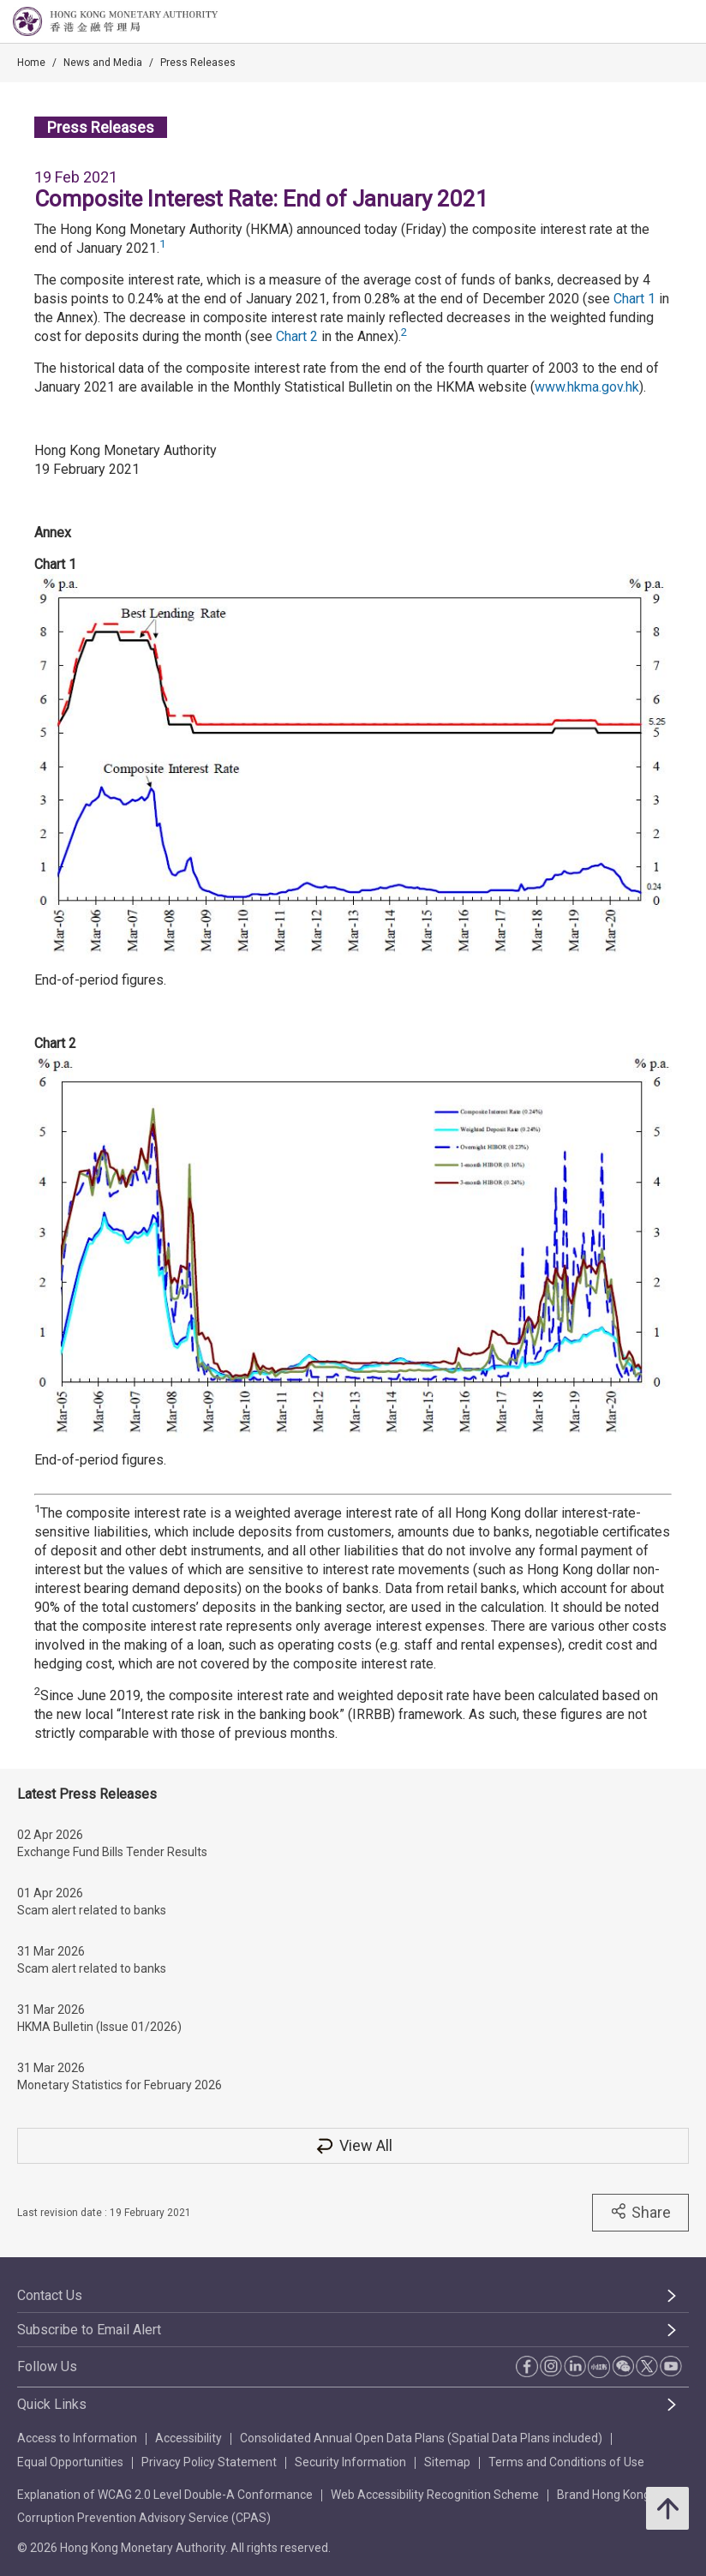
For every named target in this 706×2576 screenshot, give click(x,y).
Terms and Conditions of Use (566, 2462)
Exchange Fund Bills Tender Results (112, 1852)
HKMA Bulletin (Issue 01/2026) (99, 2027)
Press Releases (198, 63)
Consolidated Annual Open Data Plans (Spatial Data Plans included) (421, 2438)
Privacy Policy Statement (209, 2462)
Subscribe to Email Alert (89, 2329)
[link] (649, 22)
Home (31, 63)
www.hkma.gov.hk (587, 387)
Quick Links (52, 2404)
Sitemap (447, 2462)
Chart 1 (634, 299)
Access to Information (77, 2438)
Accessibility (188, 2438)
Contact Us (49, 2295)
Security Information (350, 2462)
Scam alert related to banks (91, 1910)
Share (640, 2211)
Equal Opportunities (70, 2462)
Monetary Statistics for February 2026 (119, 2085)
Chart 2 (297, 336)
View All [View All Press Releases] (353, 2145)
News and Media (102, 63)
